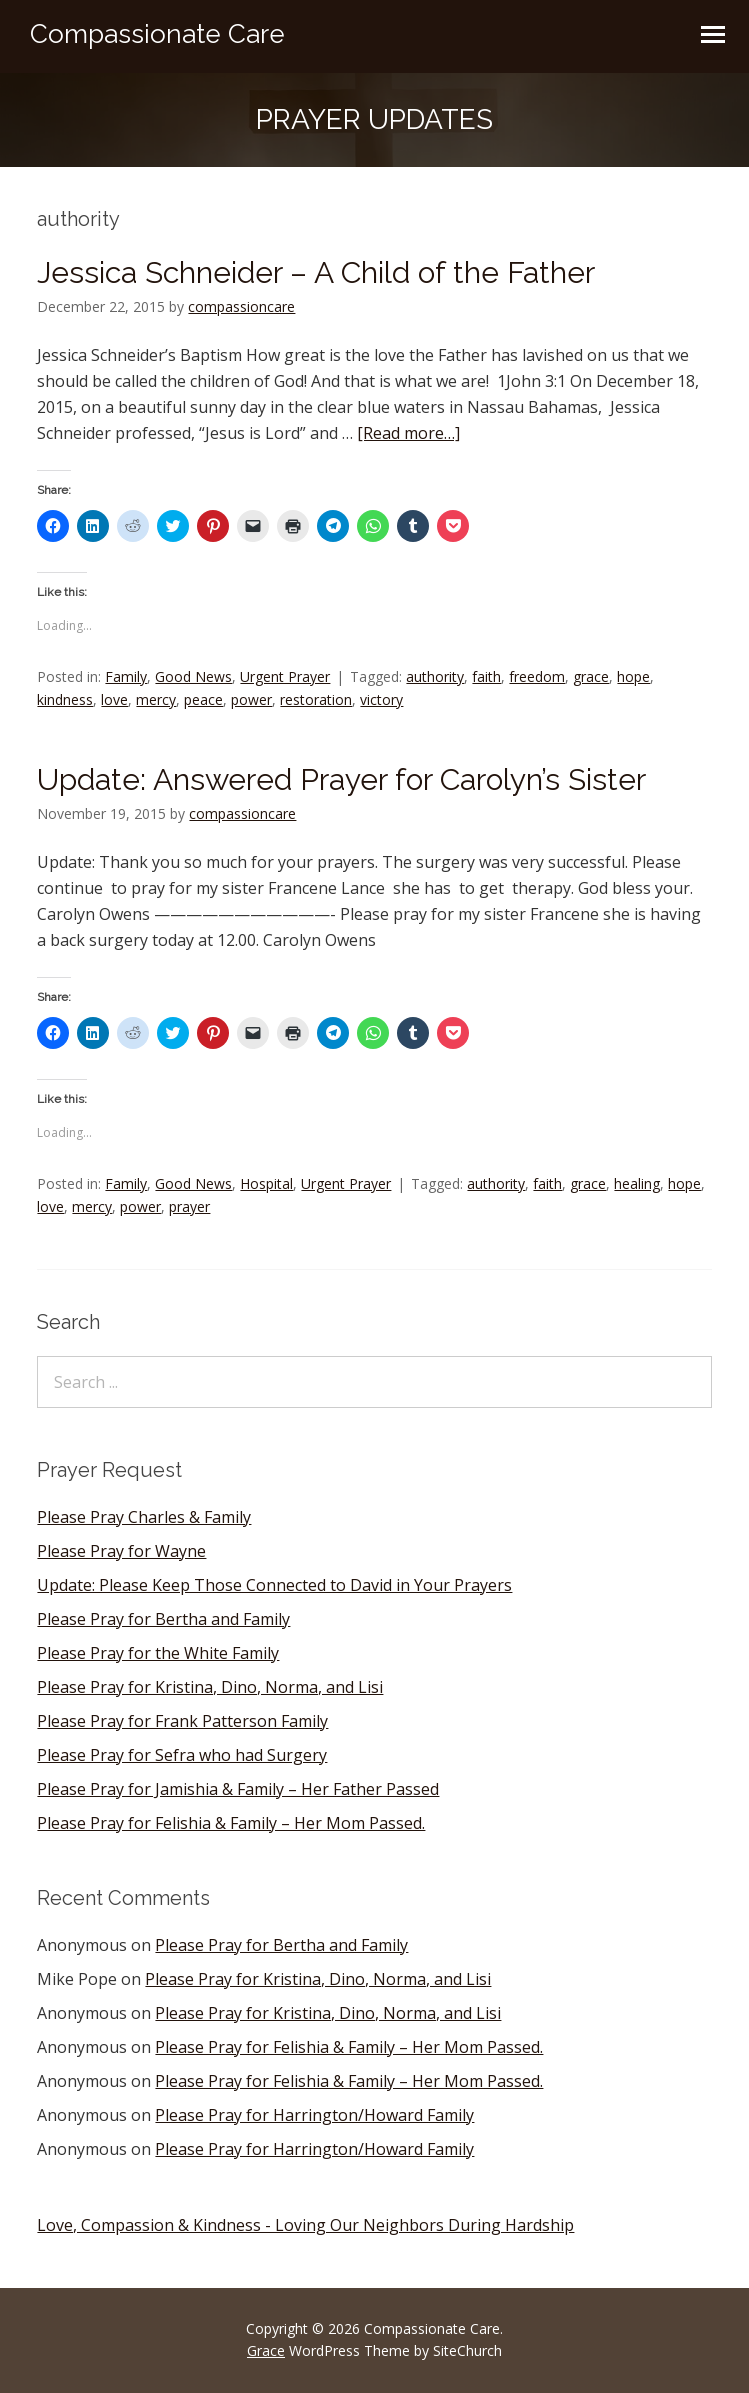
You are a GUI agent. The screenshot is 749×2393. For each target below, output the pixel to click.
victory (381, 699)
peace (203, 699)
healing (637, 1183)
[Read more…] (408, 433)
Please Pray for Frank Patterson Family (182, 1721)
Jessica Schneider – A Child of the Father (316, 272)
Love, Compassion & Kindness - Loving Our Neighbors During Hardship (305, 2225)
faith (486, 676)
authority (435, 676)
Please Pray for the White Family (158, 1653)
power (251, 699)
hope (633, 676)
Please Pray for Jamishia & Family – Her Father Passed (238, 1789)
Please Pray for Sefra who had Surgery (182, 1755)
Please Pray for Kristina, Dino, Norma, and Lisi (210, 1687)
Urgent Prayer (285, 676)
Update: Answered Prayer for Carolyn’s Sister (341, 779)
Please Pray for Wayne (121, 1551)
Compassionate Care (157, 34)
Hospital (266, 1183)
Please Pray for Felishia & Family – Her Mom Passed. (231, 1823)
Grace (266, 2350)
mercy (156, 699)
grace (591, 676)
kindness (65, 699)
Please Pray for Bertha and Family (163, 1619)
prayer (189, 1206)
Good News (193, 676)
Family (126, 676)
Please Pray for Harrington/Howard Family (314, 2115)
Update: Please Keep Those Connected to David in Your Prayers (274, 1585)
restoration (316, 699)
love (114, 699)
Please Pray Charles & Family (144, 1517)
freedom (537, 676)
